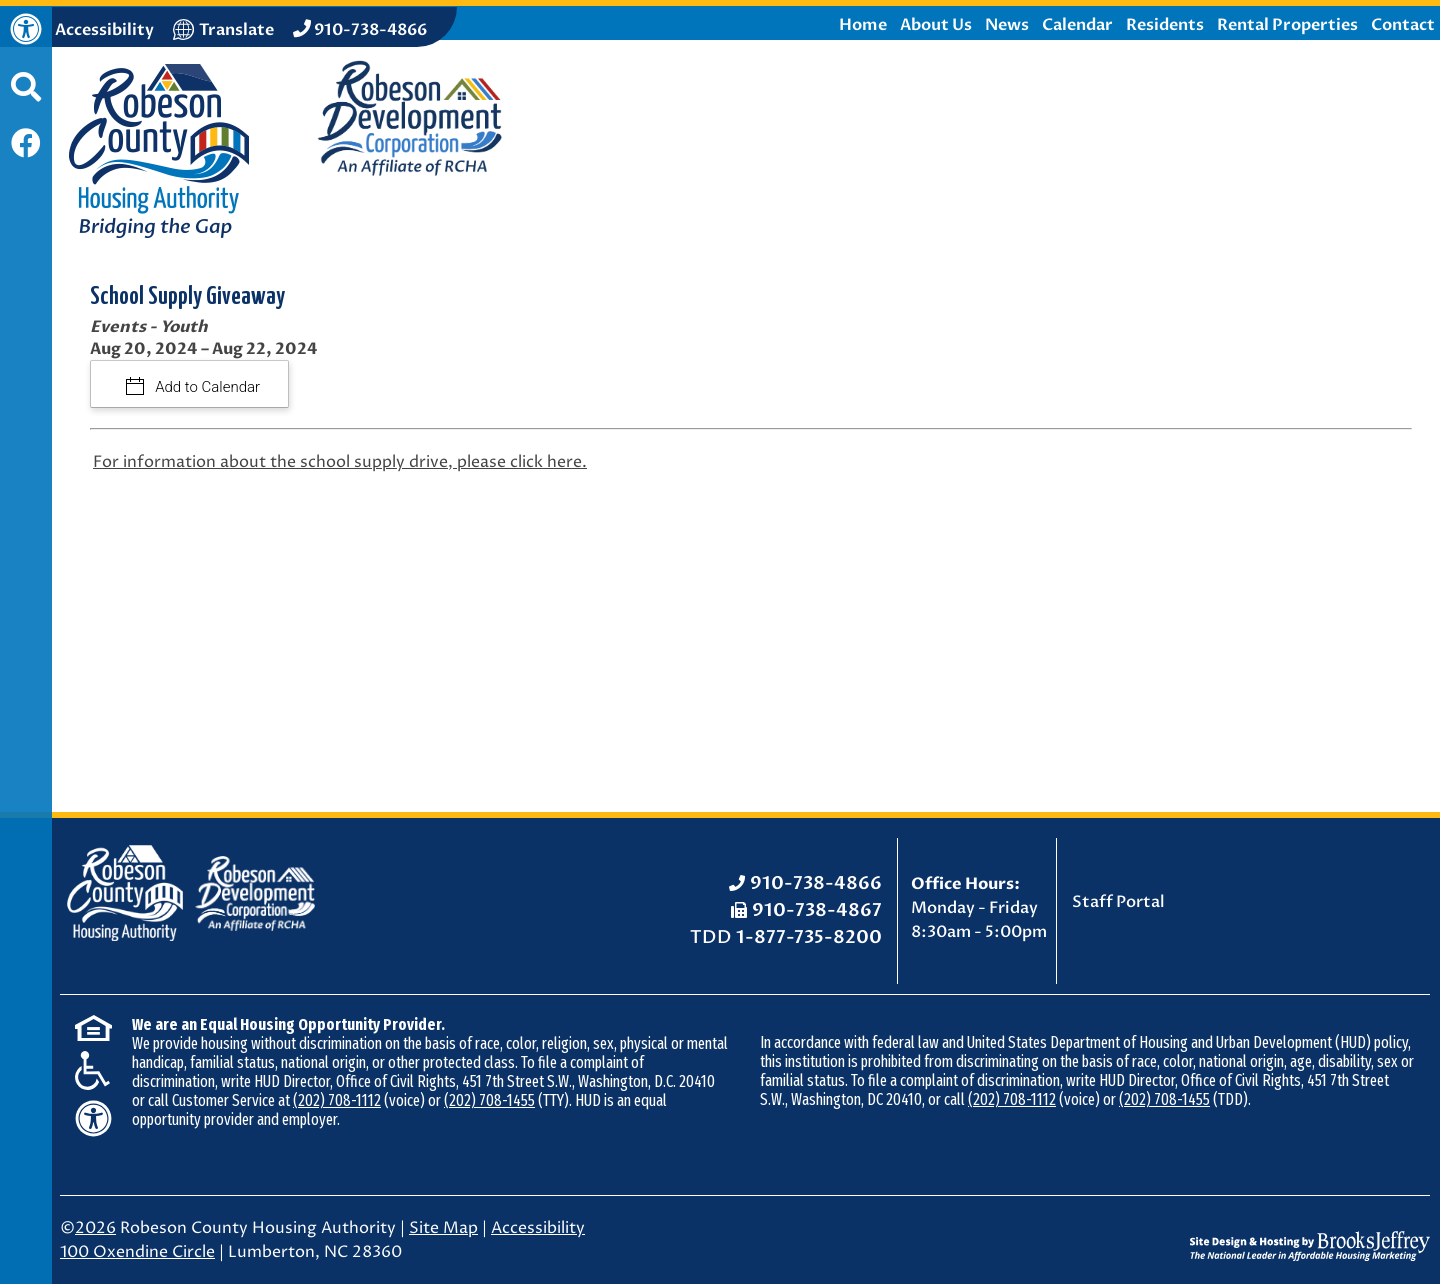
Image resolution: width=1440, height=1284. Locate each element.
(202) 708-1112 (337, 1100)
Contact (1403, 25)
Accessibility (538, 1228)
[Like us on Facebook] (26, 145)
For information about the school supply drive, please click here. (340, 462)
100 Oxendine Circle (137, 1252)
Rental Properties (1287, 25)
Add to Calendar (206, 387)
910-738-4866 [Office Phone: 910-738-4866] (816, 883)
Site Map (443, 1228)
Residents (1165, 25)
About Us (936, 25)
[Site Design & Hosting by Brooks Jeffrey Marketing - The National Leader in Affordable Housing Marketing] (1310, 1231)
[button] (26, 97)
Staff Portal (1118, 902)
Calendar (1077, 25)
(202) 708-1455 (489, 1100)
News (1007, 25)
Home (863, 25)
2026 (95, 1228)
